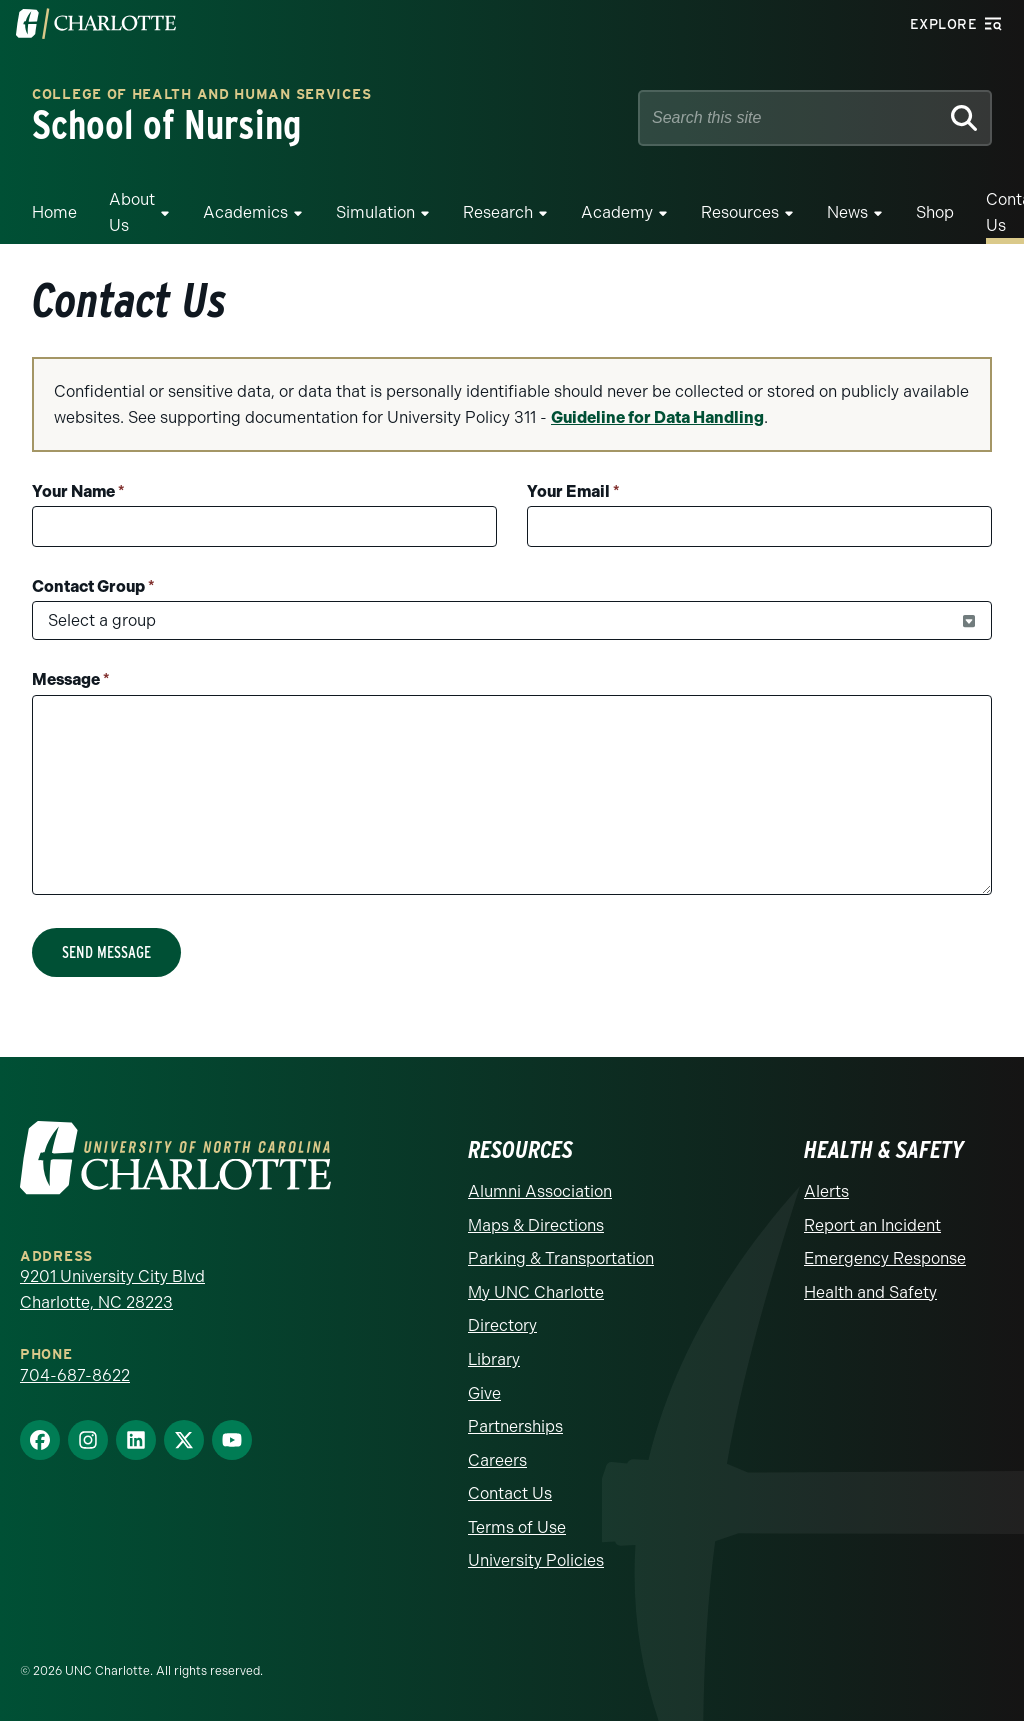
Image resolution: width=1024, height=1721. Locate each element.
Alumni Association (540, 1191)
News (847, 212)
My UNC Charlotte (536, 1292)
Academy (617, 212)
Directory (502, 1325)
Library (494, 1359)
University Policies (536, 1560)
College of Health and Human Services (201, 95)
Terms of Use (517, 1527)
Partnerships (515, 1426)
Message (71, 679)
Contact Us (510, 1493)
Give (484, 1393)
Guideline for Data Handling (657, 417)
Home (54, 212)
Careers (497, 1460)
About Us (132, 212)
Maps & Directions (536, 1225)
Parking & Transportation (561, 1258)
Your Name (78, 491)
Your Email (573, 491)
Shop (935, 212)
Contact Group (93, 586)
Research (498, 212)
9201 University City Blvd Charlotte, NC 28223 (112, 1289)
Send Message (106, 952)
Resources (740, 212)
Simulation (375, 212)
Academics (245, 212)
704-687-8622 (75, 1375)
